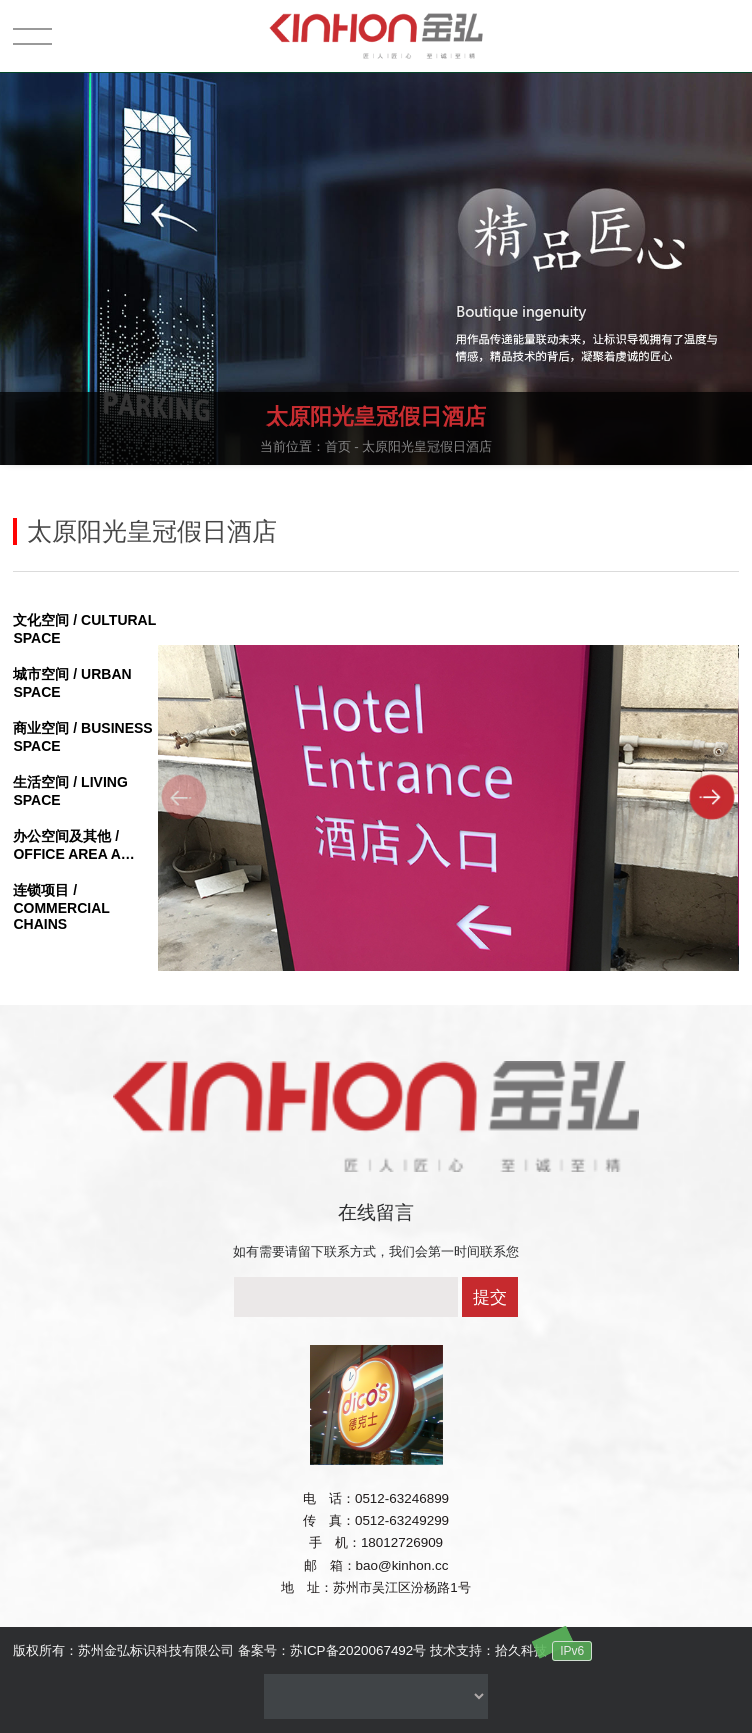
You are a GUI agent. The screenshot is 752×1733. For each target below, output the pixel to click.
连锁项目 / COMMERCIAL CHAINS (61, 907)
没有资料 (376, 1696)
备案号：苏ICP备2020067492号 (332, 1650)
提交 (490, 1297)
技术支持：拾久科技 (488, 1650)
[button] (712, 796)
